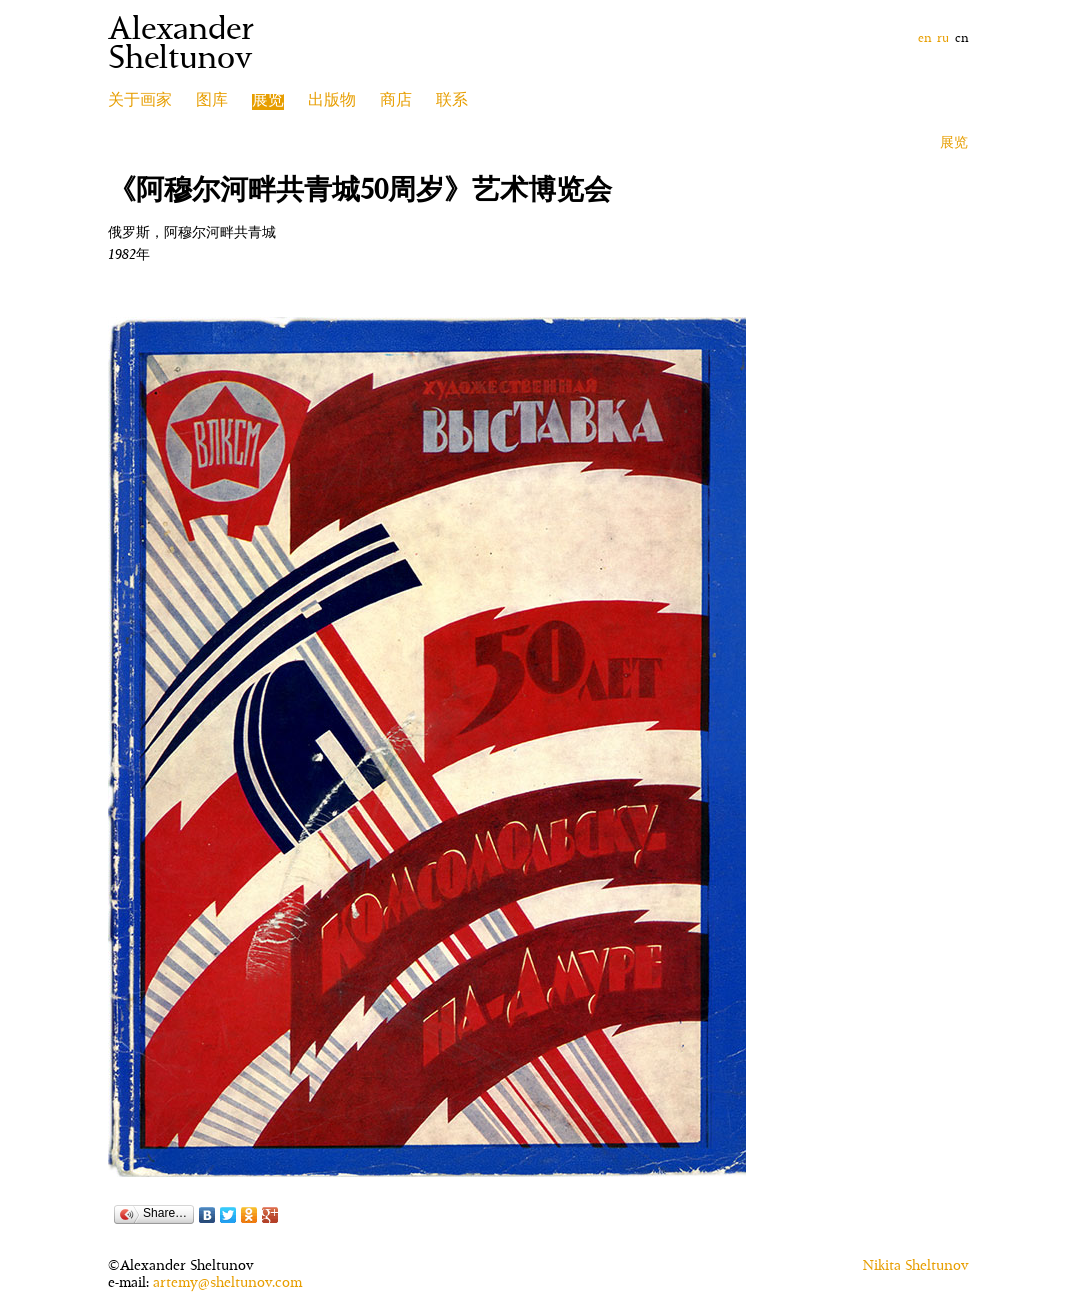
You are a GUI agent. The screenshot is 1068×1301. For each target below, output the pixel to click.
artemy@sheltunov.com (227, 1284)
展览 (954, 144)
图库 (212, 102)
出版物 (332, 102)
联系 (452, 102)
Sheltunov (180, 61)
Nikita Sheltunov (915, 1267)
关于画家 (140, 102)
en (924, 39)
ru (943, 39)
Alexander (181, 32)
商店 (396, 102)
